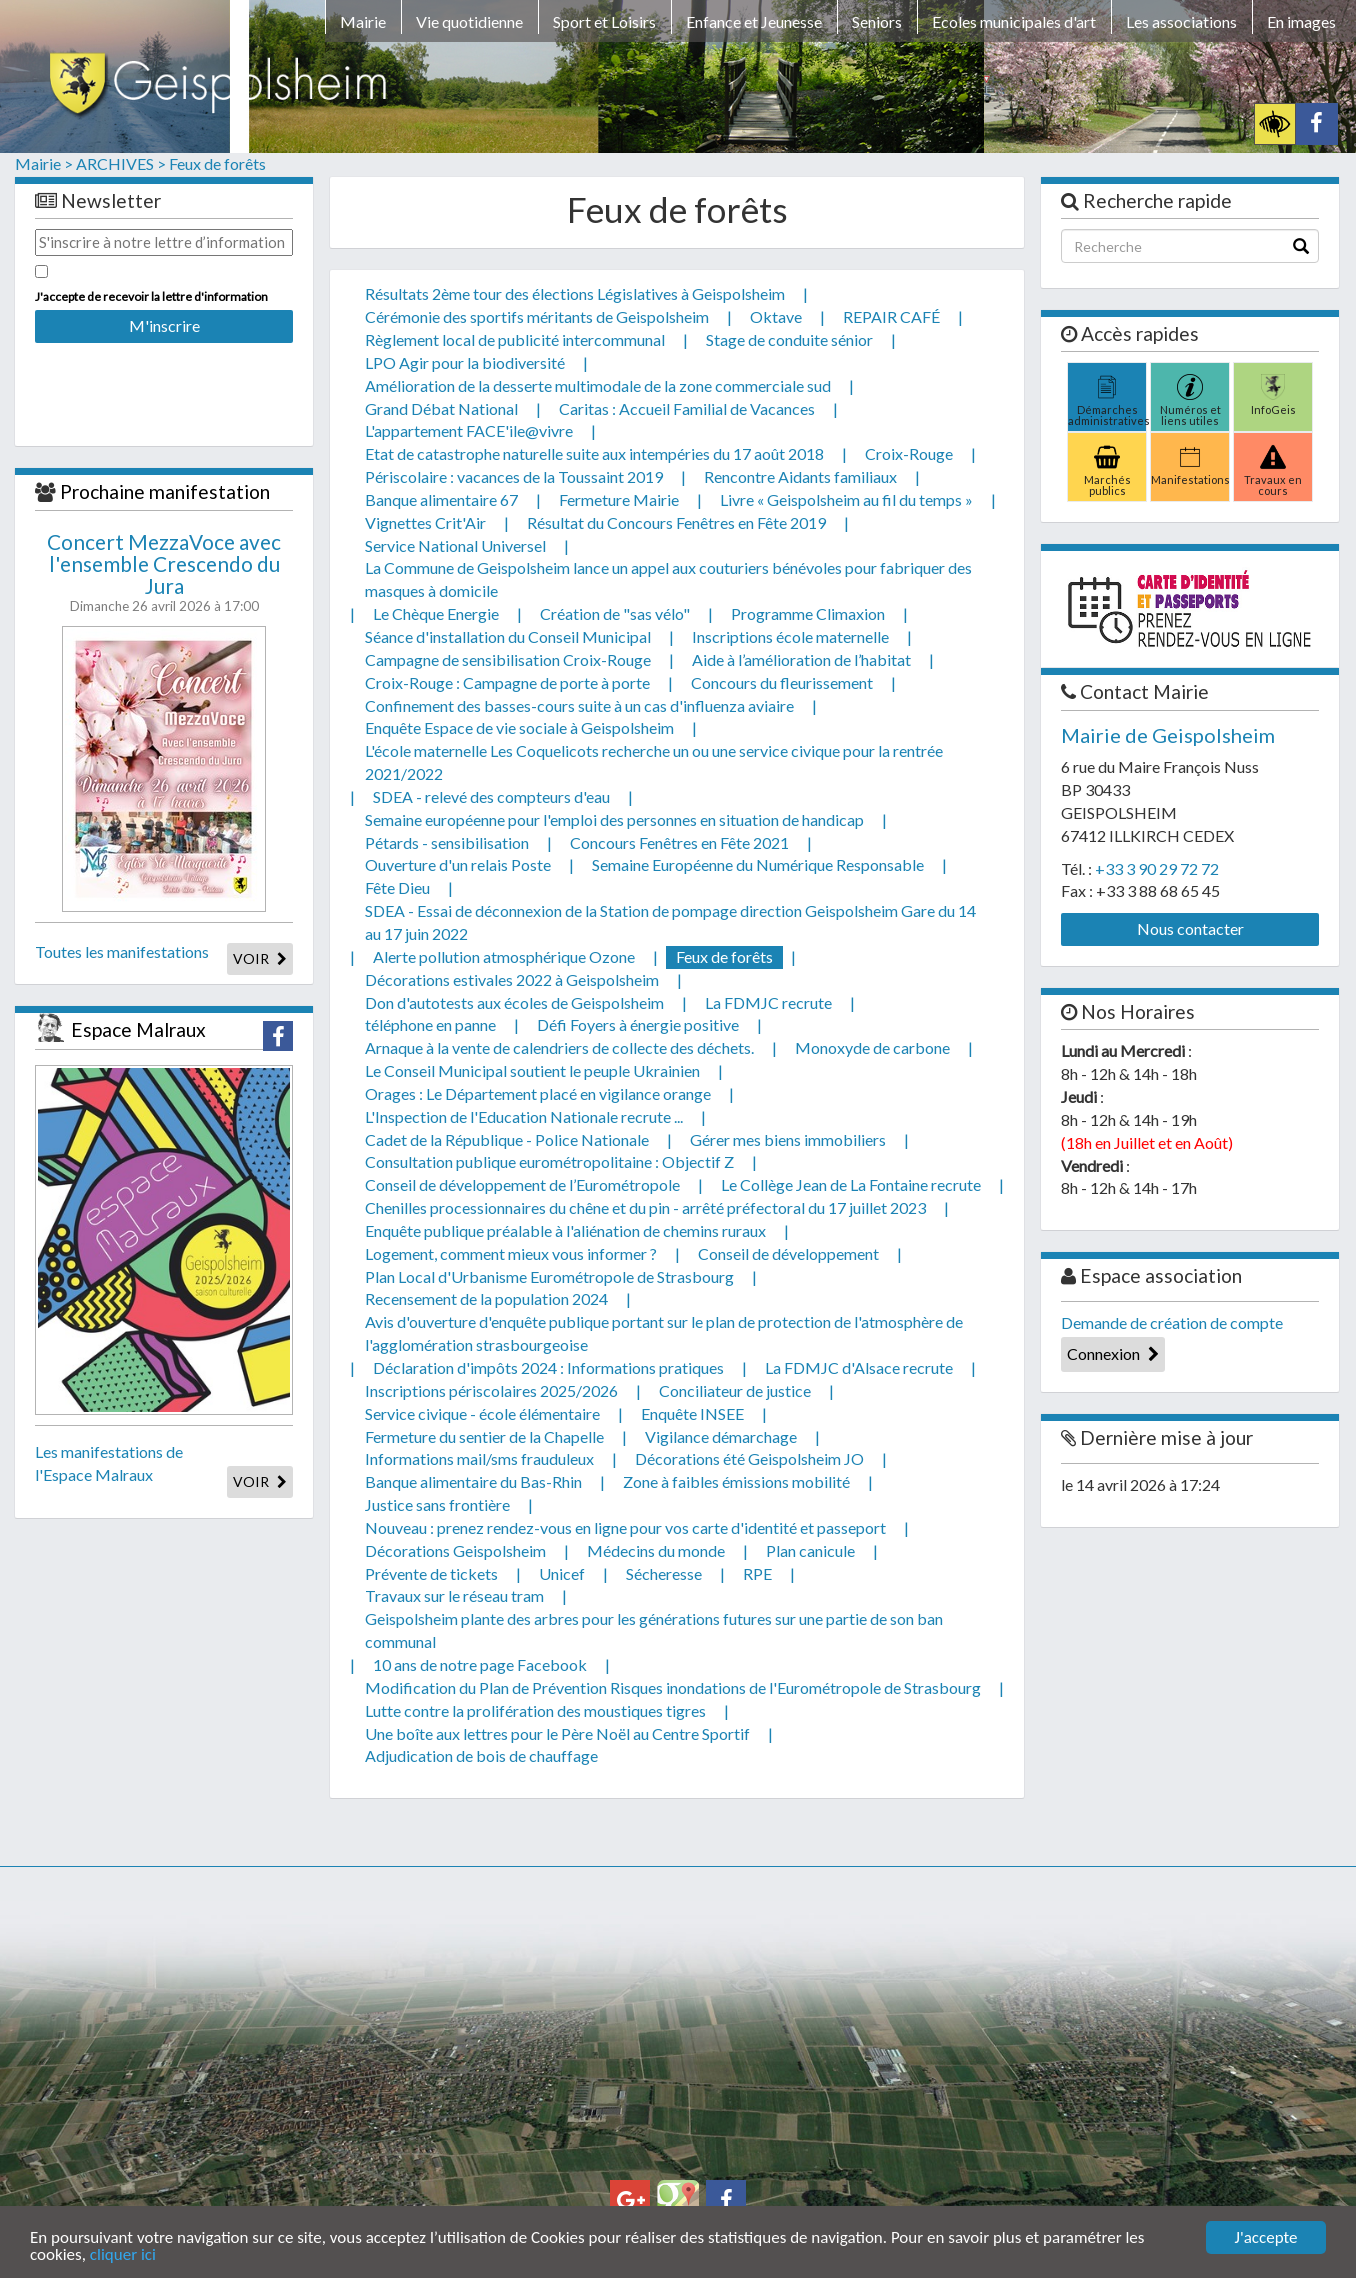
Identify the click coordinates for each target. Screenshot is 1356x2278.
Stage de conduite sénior (789, 339)
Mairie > (44, 163)
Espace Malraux (138, 1029)
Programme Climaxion (808, 613)
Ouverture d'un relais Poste (458, 864)
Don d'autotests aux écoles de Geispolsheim (514, 1002)
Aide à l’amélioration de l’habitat (801, 659)
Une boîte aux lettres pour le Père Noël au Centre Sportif (557, 1733)
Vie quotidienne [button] (469, 21)
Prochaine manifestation (165, 491)
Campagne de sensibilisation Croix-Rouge (508, 659)
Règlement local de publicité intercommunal (515, 339)
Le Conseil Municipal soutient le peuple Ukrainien (532, 1070)
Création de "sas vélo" (615, 613)
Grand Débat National (441, 408)
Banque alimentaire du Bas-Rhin (473, 1481)
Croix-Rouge (909, 453)
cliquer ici (123, 2255)
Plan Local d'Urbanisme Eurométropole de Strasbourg (549, 1276)
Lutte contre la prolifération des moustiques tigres (535, 1710)
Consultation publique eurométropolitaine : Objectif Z (549, 1161)
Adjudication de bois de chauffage (481, 1755)
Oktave (776, 316)
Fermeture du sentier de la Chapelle (484, 1436)
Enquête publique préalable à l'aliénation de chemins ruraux (565, 1230)
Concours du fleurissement (782, 682)
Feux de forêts (217, 163)
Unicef (562, 1573)
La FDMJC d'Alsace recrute (859, 1367)
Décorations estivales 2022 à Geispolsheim (512, 979)
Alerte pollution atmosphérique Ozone (504, 956)
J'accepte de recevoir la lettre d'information (151, 296)
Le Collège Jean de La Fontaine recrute (851, 1184)
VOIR (260, 958)
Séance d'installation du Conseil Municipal (508, 636)
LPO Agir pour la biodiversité (465, 362)
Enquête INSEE (692, 1413)
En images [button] (1301, 21)
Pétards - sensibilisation (447, 842)
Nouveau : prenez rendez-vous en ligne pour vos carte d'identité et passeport (625, 1527)
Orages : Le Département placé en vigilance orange (538, 1093)
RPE (757, 1573)
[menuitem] (363, 25)
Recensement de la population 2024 (486, 1298)
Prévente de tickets (431, 1573)
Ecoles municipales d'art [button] (1014, 21)
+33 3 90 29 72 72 (1157, 868)
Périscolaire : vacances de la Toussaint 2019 (514, 476)
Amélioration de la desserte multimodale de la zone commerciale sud (598, 385)
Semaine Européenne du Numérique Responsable (758, 864)
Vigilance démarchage (721, 1436)
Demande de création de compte (1172, 1322)
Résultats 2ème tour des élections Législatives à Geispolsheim (575, 293)
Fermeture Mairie (619, 499)
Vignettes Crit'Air (425, 522)
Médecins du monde (656, 1550)
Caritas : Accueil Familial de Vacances (687, 408)
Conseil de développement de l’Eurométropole (522, 1184)
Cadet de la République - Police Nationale (507, 1139)
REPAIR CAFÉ (891, 316)
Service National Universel (455, 545)
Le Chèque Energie (436, 613)
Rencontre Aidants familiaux (800, 476)
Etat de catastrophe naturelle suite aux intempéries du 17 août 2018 (594, 453)
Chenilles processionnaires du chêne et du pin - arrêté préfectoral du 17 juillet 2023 (645, 1207)
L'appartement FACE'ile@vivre (469, 430)
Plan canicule (810, 1550)
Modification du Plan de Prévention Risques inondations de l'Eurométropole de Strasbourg (673, 1687)
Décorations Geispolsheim (455, 1550)
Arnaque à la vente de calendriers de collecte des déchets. (559, 1047)
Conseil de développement (788, 1253)
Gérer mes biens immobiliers (788, 1139)
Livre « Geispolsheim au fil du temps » (846, 499)
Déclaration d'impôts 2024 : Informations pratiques (548, 1367)
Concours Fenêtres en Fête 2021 (679, 842)
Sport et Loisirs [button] (604, 21)
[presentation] (164, 381)
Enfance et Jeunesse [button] (754, 21)
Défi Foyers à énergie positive (638, 1024)
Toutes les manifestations (122, 951)
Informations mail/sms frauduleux (479, 1458)
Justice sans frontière (437, 1504)
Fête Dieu (397, 887)
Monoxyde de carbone (872, 1047)
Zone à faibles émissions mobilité (736, 1481)
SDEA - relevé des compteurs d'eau (491, 796)
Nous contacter (1190, 928)
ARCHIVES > (121, 163)
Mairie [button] (363, 21)
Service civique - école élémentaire (482, 1413)
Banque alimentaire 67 (441, 499)
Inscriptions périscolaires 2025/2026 (491, 1390)
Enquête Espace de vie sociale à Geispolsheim (519, 727)
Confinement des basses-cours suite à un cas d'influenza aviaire (579, 705)
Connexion (1113, 1353)
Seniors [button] (877, 21)
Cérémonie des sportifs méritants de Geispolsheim (537, 316)
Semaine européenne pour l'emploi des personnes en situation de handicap (614, 819)
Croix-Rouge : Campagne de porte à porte (507, 682)
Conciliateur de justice (735, 1390)
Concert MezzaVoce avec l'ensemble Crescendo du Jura (164, 564)
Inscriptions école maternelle (790, 636)
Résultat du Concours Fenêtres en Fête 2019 (676, 522)
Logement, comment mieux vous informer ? (511, 1253)
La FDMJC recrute (768, 1002)
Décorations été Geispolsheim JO (749, 1458)
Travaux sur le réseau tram (454, 1595)
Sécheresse (664, 1573)
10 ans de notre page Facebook (480, 1664)
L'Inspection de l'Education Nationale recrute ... (524, 1116)
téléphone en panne (430, 1024)
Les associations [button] (1181, 21)
